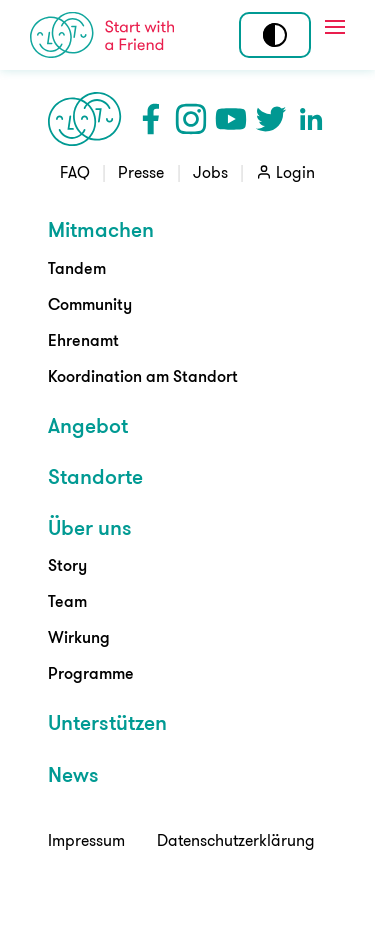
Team (67, 601)
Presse (141, 172)
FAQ (75, 172)
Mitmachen (101, 229)
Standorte (95, 476)
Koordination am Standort (143, 376)
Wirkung (79, 637)
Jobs (210, 172)
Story (67, 565)
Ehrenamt (83, 340)
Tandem (77, 268)
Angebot (88, 425)
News (73, 774)
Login (295, 172)
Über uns (90, 527)
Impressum (86, 840)
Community (90, 304)
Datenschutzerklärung (236, 840)
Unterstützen (107, 722)
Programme (91, 673)
